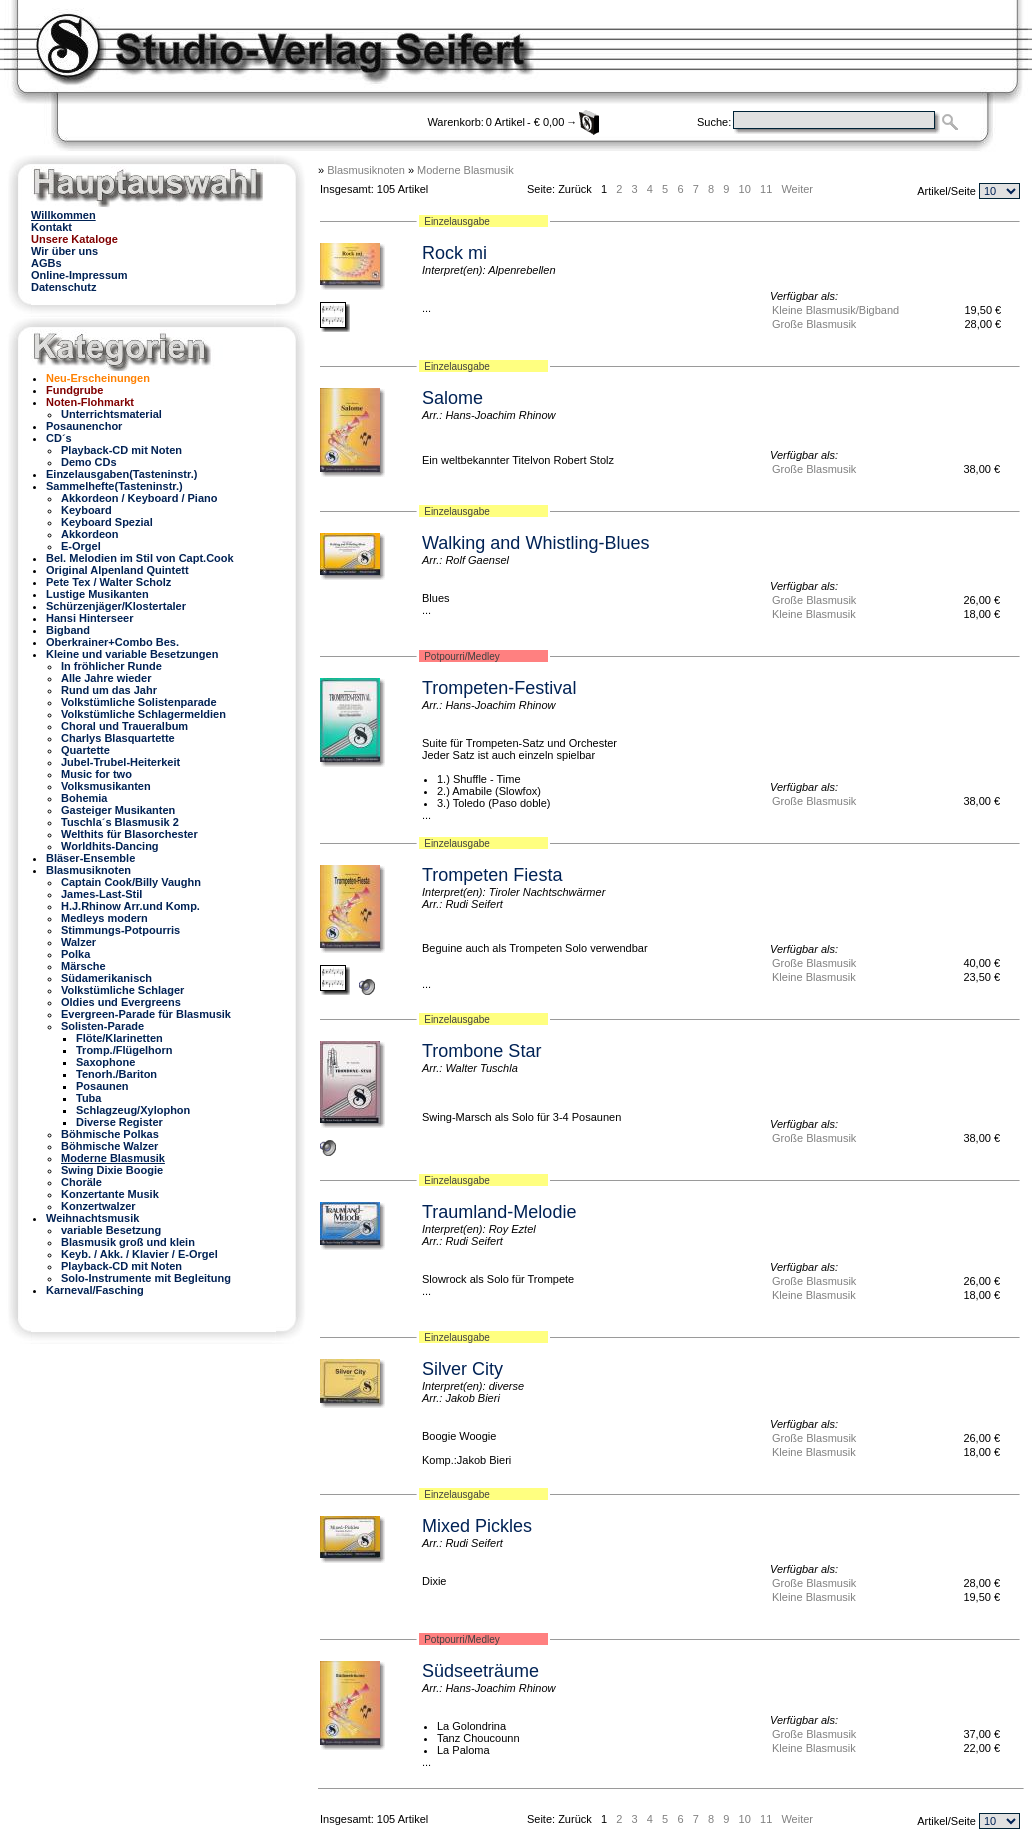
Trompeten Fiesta (492, 875)
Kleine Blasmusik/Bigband (835, 310)
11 (766, 189)
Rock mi (454, 253)
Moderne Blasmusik (465, 170)
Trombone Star (481, 1051)
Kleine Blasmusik (814, 614)
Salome (452, 398)
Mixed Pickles (477, 1526)
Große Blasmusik (814, 324)
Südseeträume (480, 1671)
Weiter (797, 189)
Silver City (462, 1369)
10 (745, 189)
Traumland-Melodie (499, 1212)
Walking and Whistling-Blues (535, 543)
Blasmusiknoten (366, 170)
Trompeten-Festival (499, 688)
